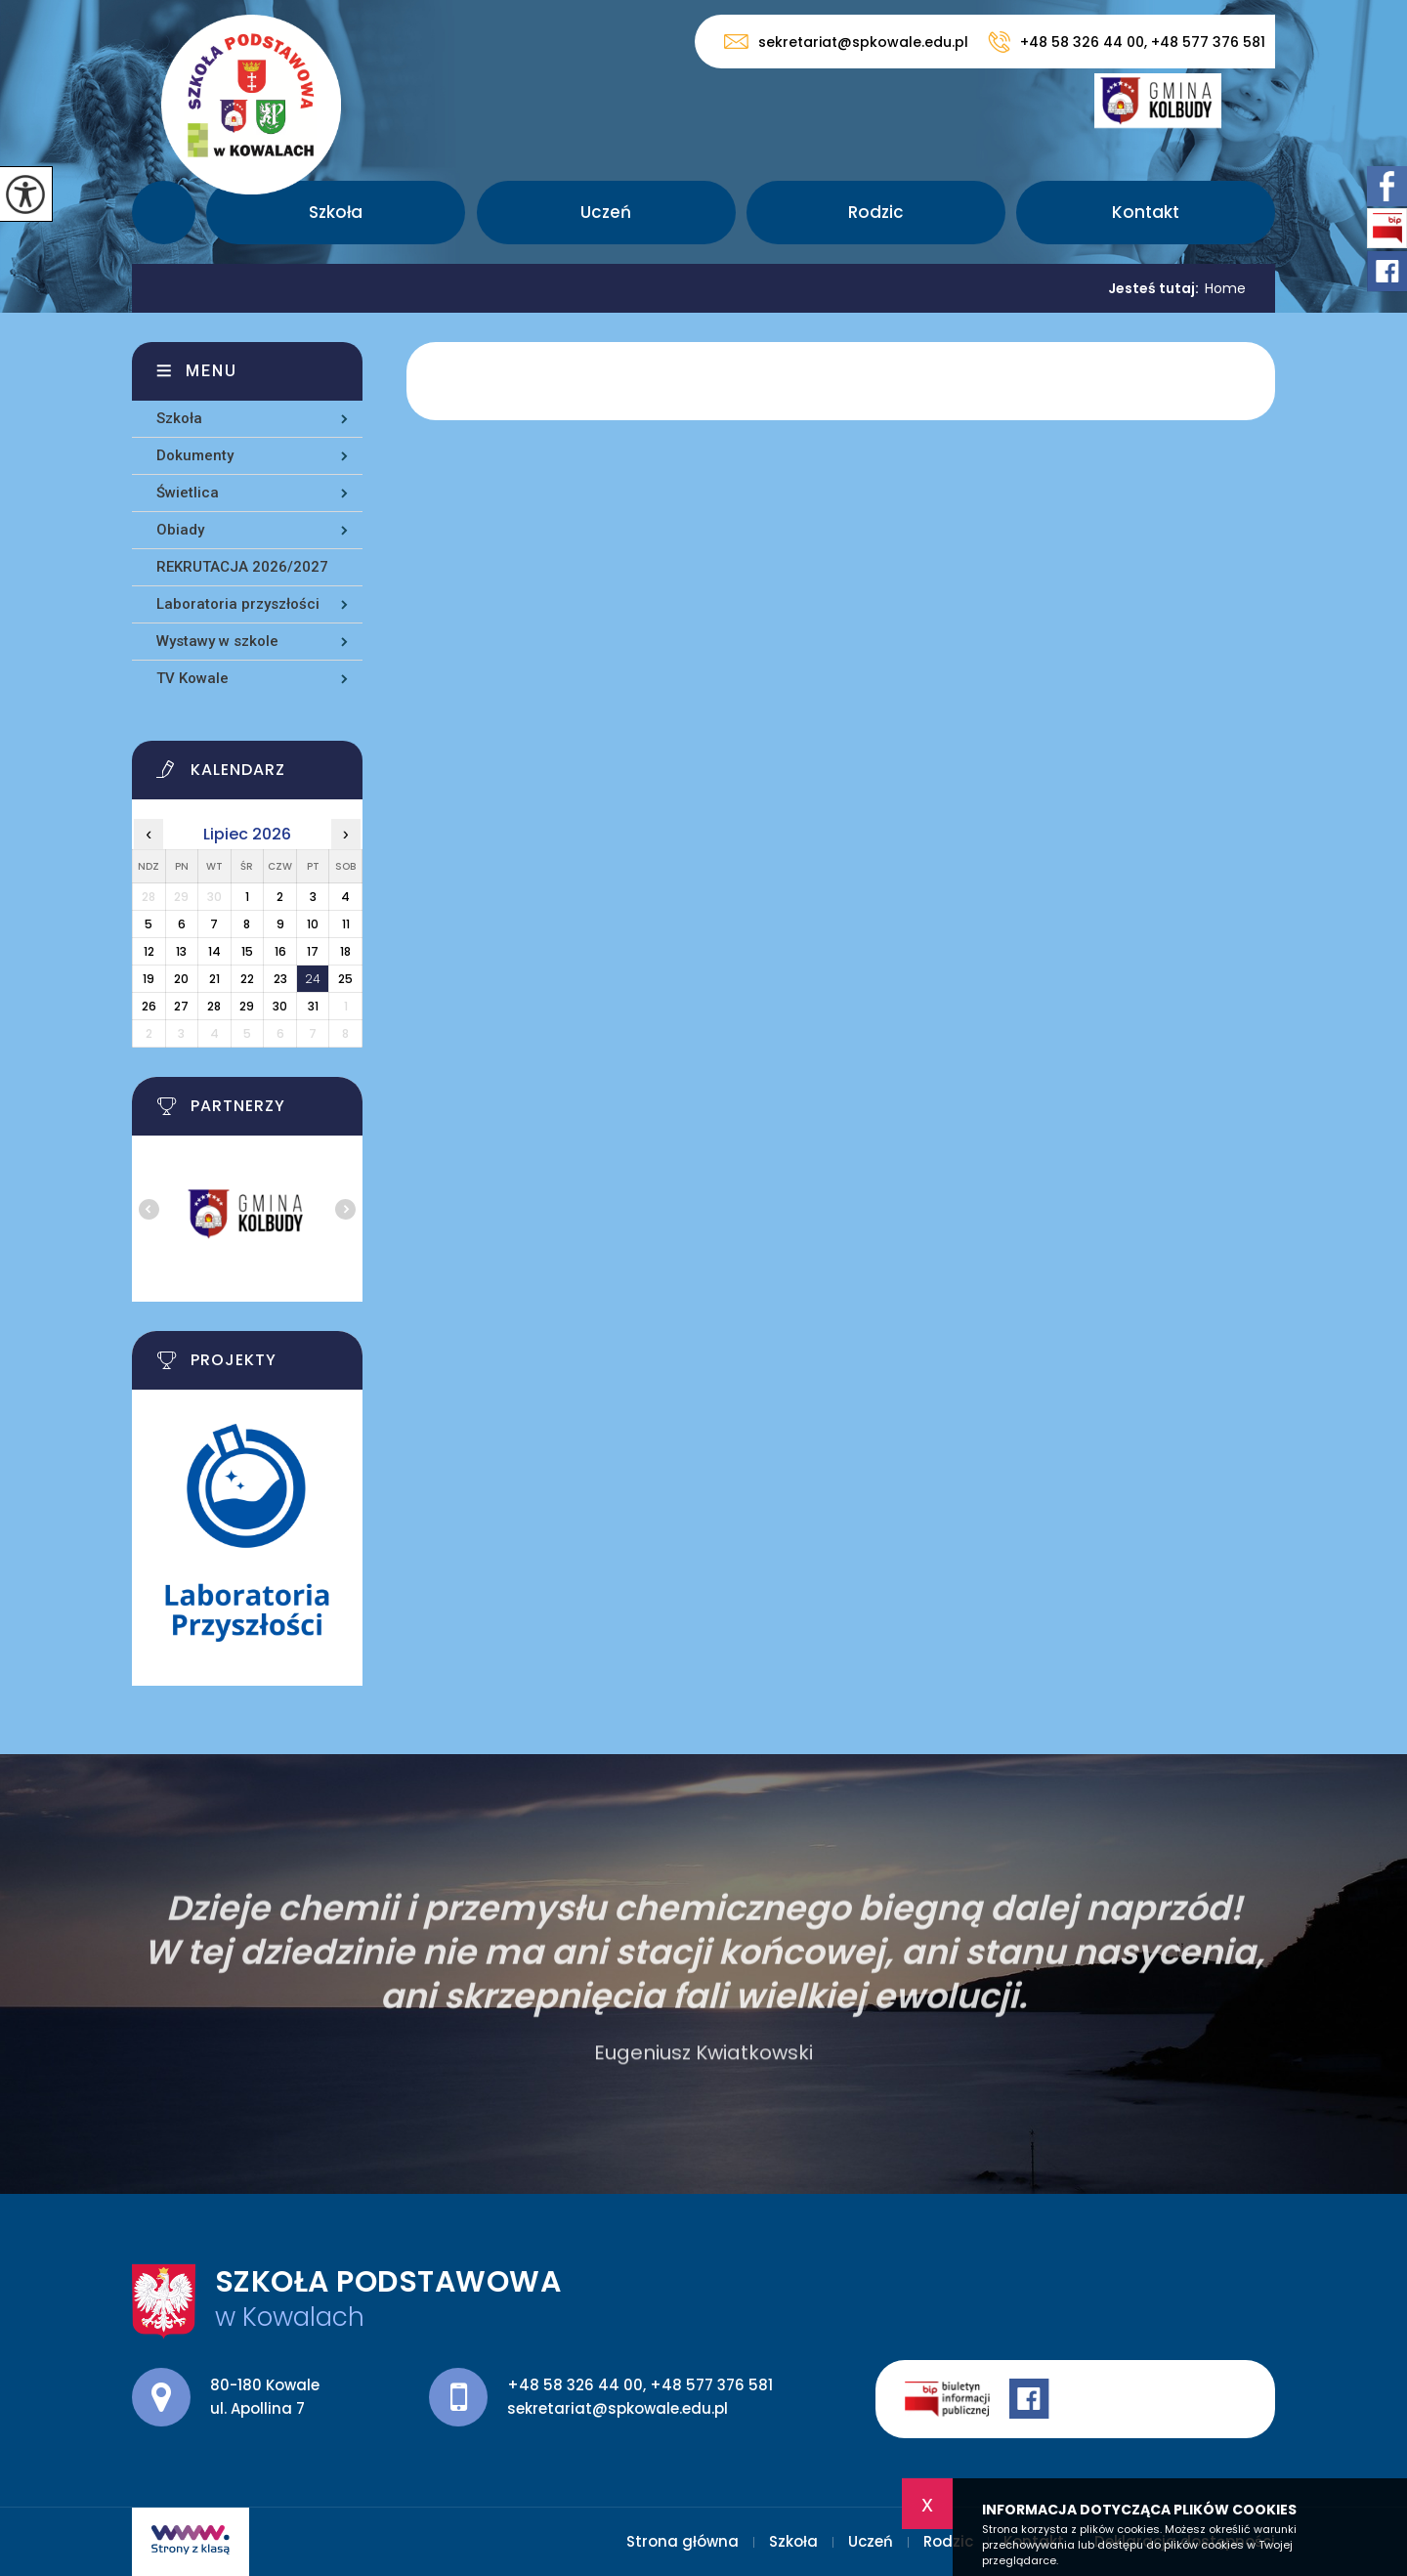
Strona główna (163, 212)
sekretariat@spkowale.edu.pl (846, 41)
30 (280, 1006)
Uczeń (605, 212)
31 (313, 1006)
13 (181, 951)
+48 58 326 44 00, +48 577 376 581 (1126, 42)
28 (214, 1006)
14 (214, 951)
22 (247, 978)
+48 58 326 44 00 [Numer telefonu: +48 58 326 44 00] (575, 2385)
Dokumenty (195, 455)
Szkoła (335, 212)
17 (313, 951)
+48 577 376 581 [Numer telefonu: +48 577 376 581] (711, 2385)
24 (312, 978)
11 (346, 924)
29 (246, 1006)
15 (247, 951)
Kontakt (1145, 212)
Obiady (180, 529)
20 (181, 978)
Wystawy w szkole (217, 641)
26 (149, 1006)
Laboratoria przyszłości (238, 604)
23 (280, 978)
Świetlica (187, 492)
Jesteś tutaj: (1156, 288)
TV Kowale (192, 678)
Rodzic (876, 212)
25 (345, 978)
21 (214, 978)
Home (1225, 288)
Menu (211, 371)
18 (345, 951)
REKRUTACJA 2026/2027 (242, 567)
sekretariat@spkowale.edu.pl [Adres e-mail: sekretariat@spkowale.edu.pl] (617, 2408)
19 (148, 978)
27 (181, 1006)
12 (149, 951)
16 (280, 951)
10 (313, 924)
